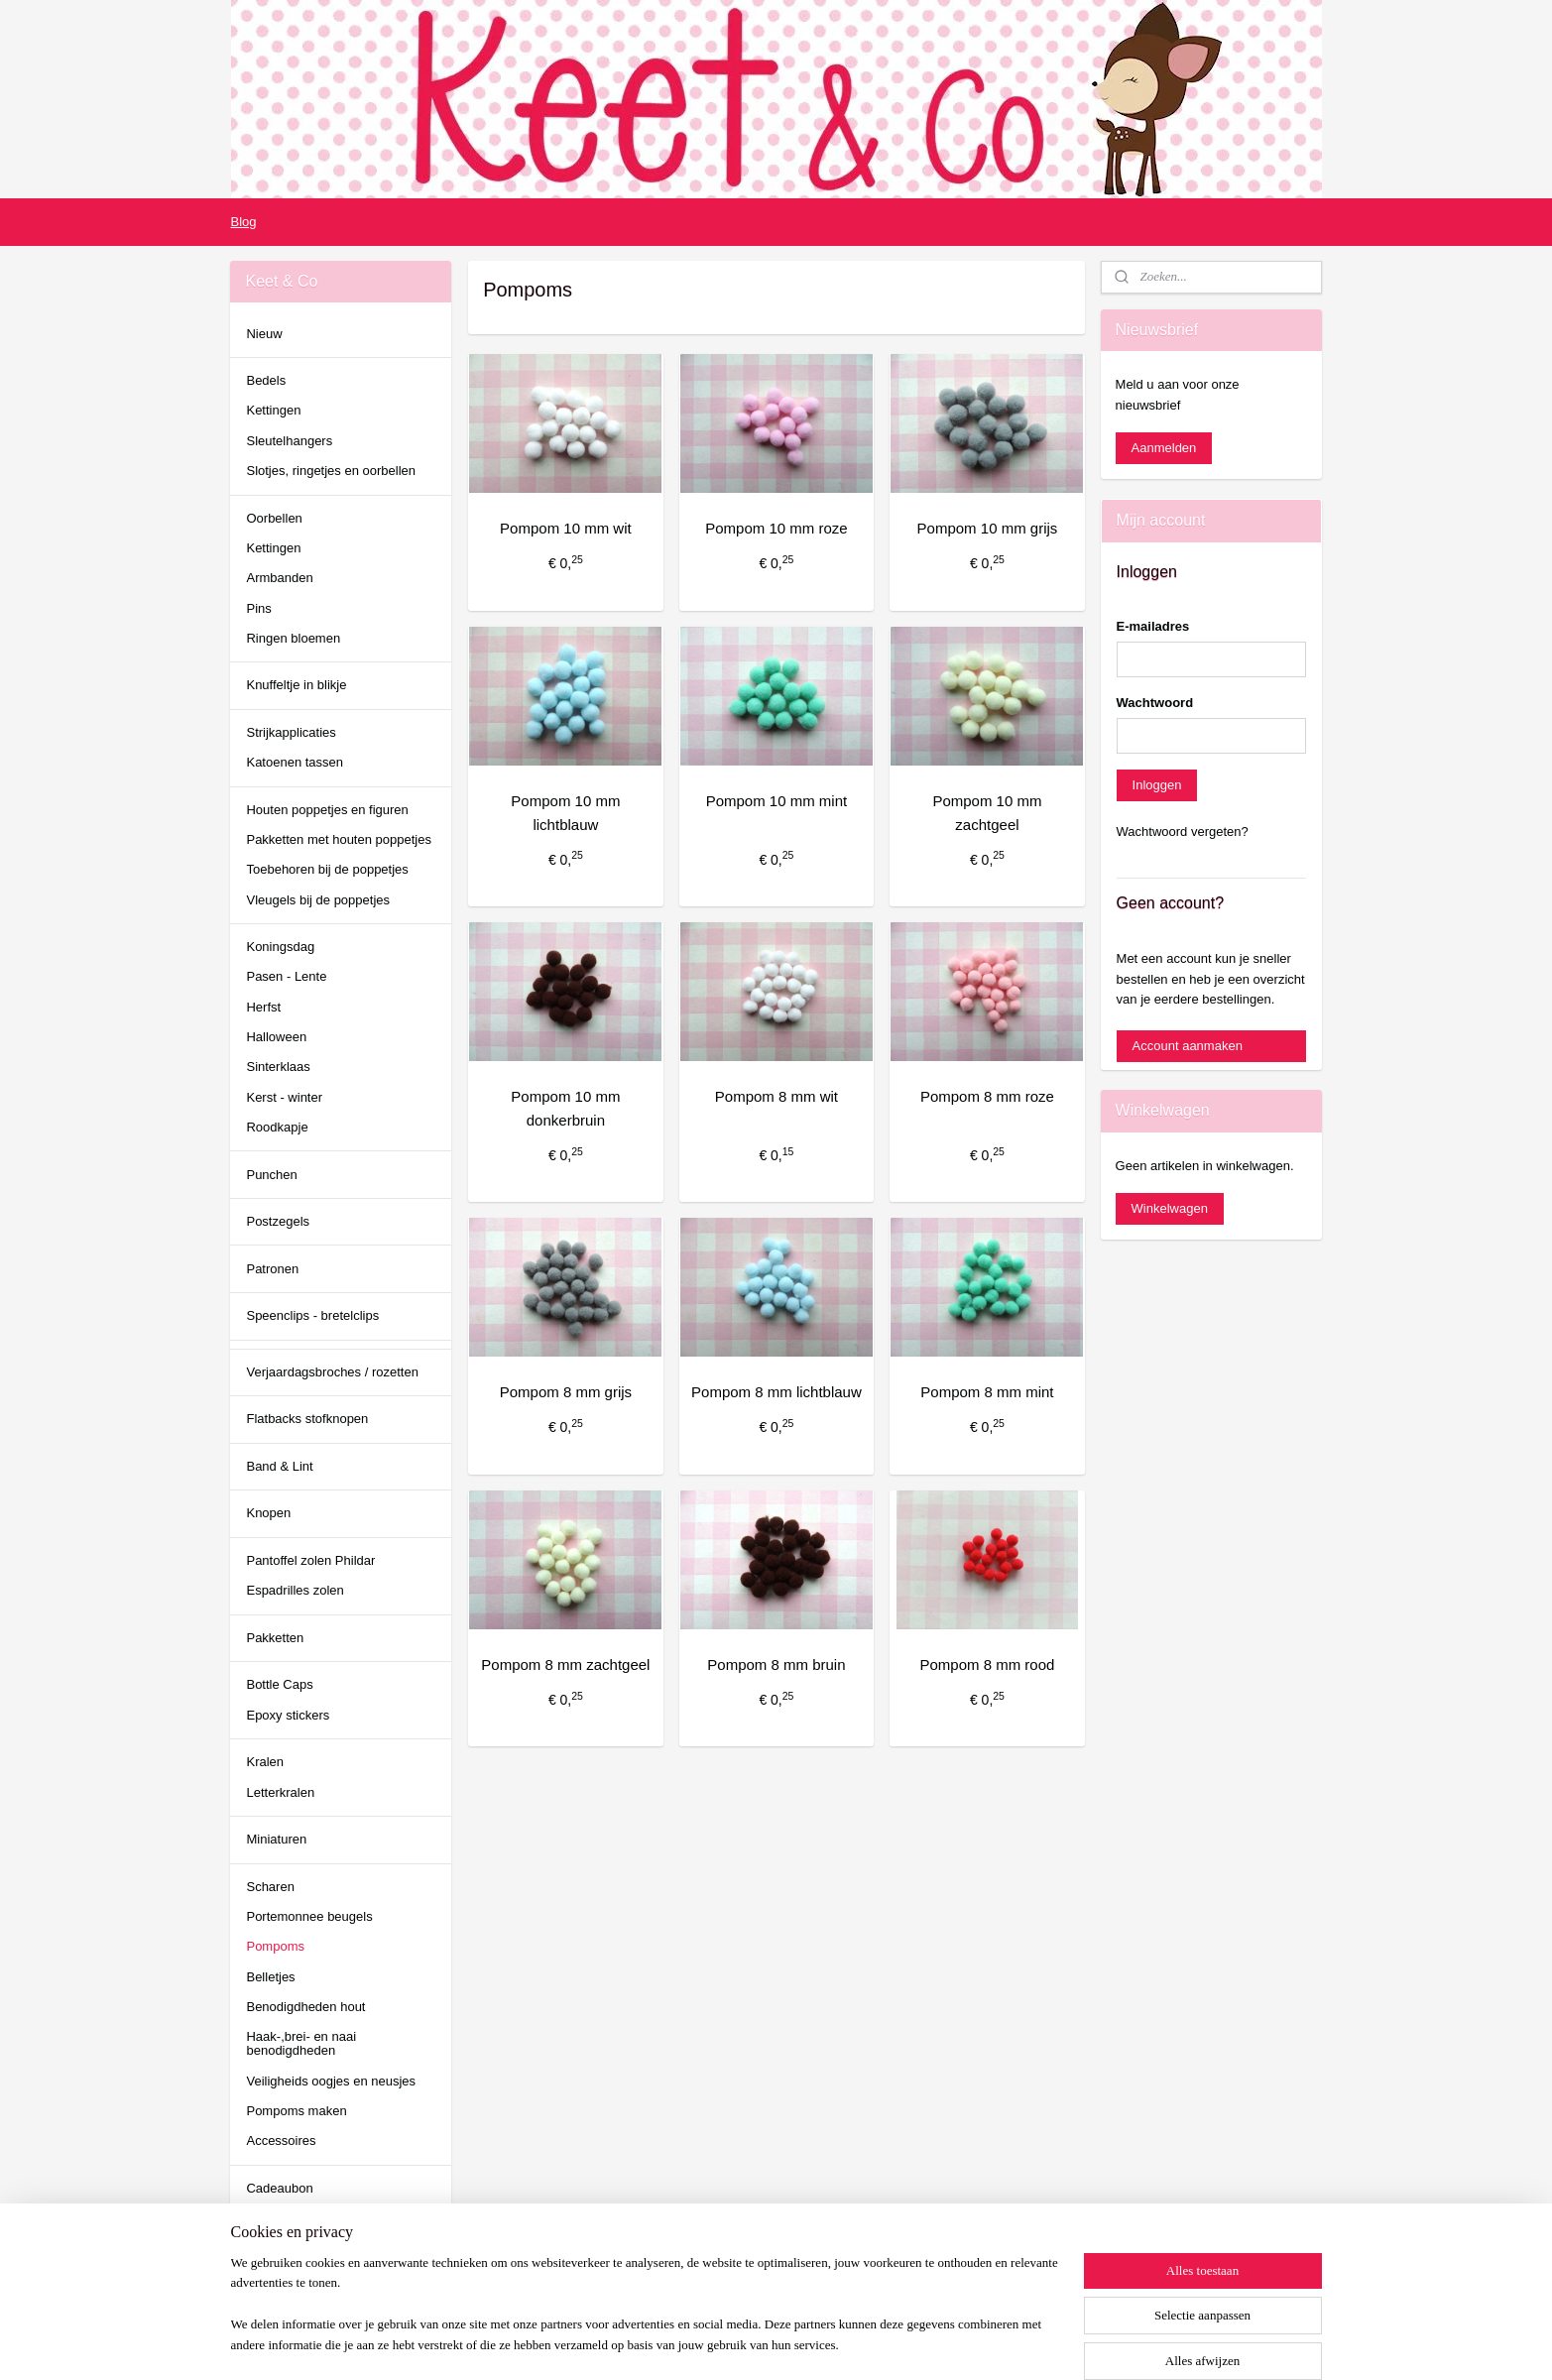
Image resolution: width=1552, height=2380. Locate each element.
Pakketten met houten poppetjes (338, 839)
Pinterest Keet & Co (286, 2306)
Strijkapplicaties (290, 732)
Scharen (270, 1886)
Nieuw (264, 333)
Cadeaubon (279, 2188)
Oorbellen (273, 518)
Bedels (266, 380)
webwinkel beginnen (807, 2343)
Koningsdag (280, 946)
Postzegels (277, 1221)
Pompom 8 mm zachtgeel (565, 1664)
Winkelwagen (1170, 1208)
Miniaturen (276, 1839)
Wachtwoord (1155, 702)
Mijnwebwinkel (960, 2343)
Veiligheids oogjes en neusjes (331, 2081)
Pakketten (274, 1637)
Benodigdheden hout (305, 2006)
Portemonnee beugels (309, 1916)
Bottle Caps (279, 1684)
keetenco (271, 2251)
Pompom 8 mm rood (986, 1664)
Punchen (271, 1174)
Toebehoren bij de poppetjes (327, 869)
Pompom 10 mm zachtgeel (986, 812)
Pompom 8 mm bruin (776, 1664)
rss (742, 2343)
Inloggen (1157, 784)
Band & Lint (279, 1466)
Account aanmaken (1188, 1045)
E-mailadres (1153, 626)
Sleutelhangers (289, 440)
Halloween (276, 1036)
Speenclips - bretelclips (312, 1315)
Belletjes (270, 1976)
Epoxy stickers (287, 1715)
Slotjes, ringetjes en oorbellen (331, 470)
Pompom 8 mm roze (986, 1096)
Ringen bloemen (293, 638)
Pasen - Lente (286, 976)
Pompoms (275, 1946)
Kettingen (273, 410)
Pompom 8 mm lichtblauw (776, 1391)
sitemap (706, 2343)
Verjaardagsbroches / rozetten (332, 1372)
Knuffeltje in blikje (296, 684)
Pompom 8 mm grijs (565, 1391)
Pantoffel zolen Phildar (310, 1560)
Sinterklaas (277, 1066)
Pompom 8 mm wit (775, 1096)
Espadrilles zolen (294, 1590)
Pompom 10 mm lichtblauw (565, 812)
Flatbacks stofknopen (307, 1418)
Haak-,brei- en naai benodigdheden (301, 2043)
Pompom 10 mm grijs (986, 528)
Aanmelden (1164, 447)
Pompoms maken (296, 2110)
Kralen (265, 1761)
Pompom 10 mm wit (566, 528)
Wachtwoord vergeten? (1183, 831)
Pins (258, 608)
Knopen (268, 1512)
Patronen (272, 1268)
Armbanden (279, 577)
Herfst (263, 1007)
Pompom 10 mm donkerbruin (565, 1108)
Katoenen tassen (294, 762)
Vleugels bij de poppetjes (318, 899)
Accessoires (280, 2140)
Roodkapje (276, 1127)
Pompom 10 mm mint (776, 800)
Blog (243, 221)
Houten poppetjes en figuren (327, 809)
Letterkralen (280, 1792)
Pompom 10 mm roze (776, 528)
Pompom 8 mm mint (986, 1391)
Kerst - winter (284, 1097)
